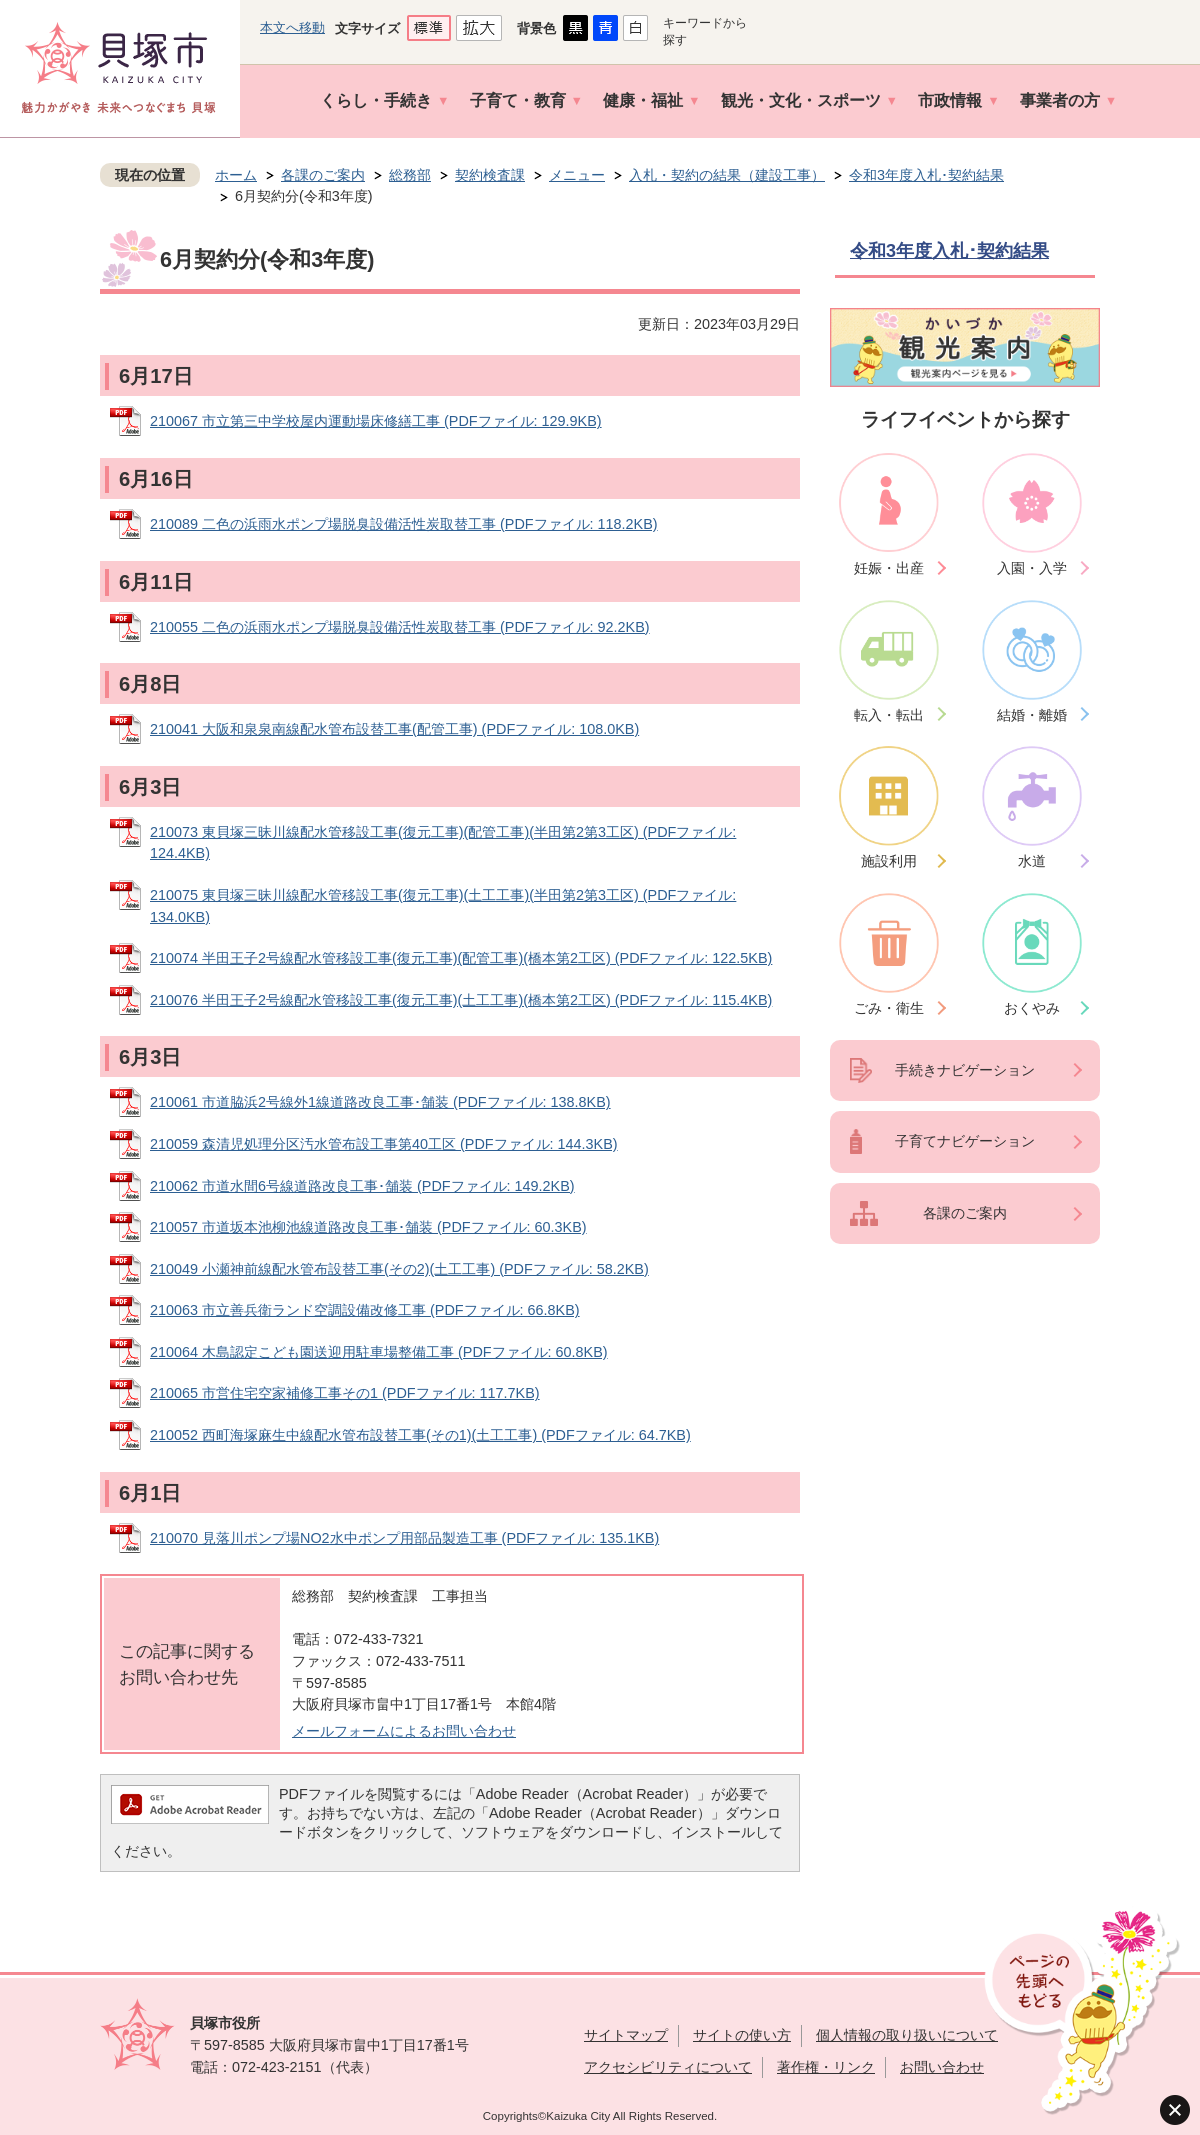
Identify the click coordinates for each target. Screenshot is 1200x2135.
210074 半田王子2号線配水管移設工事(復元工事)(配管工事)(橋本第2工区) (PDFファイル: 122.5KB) (461, 958)
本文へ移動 (292, 27)
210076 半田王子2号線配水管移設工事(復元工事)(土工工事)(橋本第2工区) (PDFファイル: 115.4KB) (461, 1000)
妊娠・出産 (889, 568)
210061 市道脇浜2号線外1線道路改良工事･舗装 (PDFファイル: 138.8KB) (380, 1102)
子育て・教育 (518, 100)
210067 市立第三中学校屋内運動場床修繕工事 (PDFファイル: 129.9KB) (376, 421)
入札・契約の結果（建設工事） (727, 175)
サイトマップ (626, 2035)
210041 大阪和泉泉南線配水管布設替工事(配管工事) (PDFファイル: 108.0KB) (394, 729)
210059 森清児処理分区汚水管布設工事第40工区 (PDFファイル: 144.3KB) (384, 1144)
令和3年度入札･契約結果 (926, 175)
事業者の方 (1060, 100)
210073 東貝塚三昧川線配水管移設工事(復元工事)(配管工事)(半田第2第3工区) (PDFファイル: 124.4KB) (443, 843)
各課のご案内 (323, 175)
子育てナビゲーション (965, 1141)
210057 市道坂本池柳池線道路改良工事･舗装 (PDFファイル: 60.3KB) (368, 1227)
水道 (1032, 861)
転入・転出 (889, 715)
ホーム (236, 175)
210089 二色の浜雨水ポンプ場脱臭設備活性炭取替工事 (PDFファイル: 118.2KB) (404, 524)
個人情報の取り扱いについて (907, 2035)
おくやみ (1032, 1008)
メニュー (577, 175)
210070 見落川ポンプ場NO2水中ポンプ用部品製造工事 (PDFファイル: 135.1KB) (404, 1538)
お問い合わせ (942, 2067)
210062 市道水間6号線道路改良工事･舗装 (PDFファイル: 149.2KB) (362, 1186)
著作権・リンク (826, 2067)
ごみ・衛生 (889, 1008)
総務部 (410, 175)
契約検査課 (490, 175)
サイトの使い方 (742, 2035)
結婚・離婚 (1032, 715)
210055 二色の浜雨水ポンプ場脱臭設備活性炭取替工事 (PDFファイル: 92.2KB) (400, 627)
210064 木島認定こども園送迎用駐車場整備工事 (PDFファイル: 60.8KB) (379, 1352)
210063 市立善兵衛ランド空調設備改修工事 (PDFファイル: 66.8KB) (365, 1310)
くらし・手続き (376, 100)
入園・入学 (1032, 568)
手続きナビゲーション (965, 1070)
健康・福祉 (643, 100)
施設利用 (889, 861)
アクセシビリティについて (668, 2067)
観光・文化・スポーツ (801, 100)
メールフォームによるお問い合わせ (404, 1731)
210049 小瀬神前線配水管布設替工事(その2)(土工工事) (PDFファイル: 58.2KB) (399, 1269)
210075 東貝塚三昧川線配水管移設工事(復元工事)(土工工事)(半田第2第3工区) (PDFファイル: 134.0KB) (443, 906)
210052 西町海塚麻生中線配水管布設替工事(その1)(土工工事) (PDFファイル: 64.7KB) (420, 1435)
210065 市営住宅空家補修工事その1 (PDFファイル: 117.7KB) (345, 1393)
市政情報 (950, 100)
